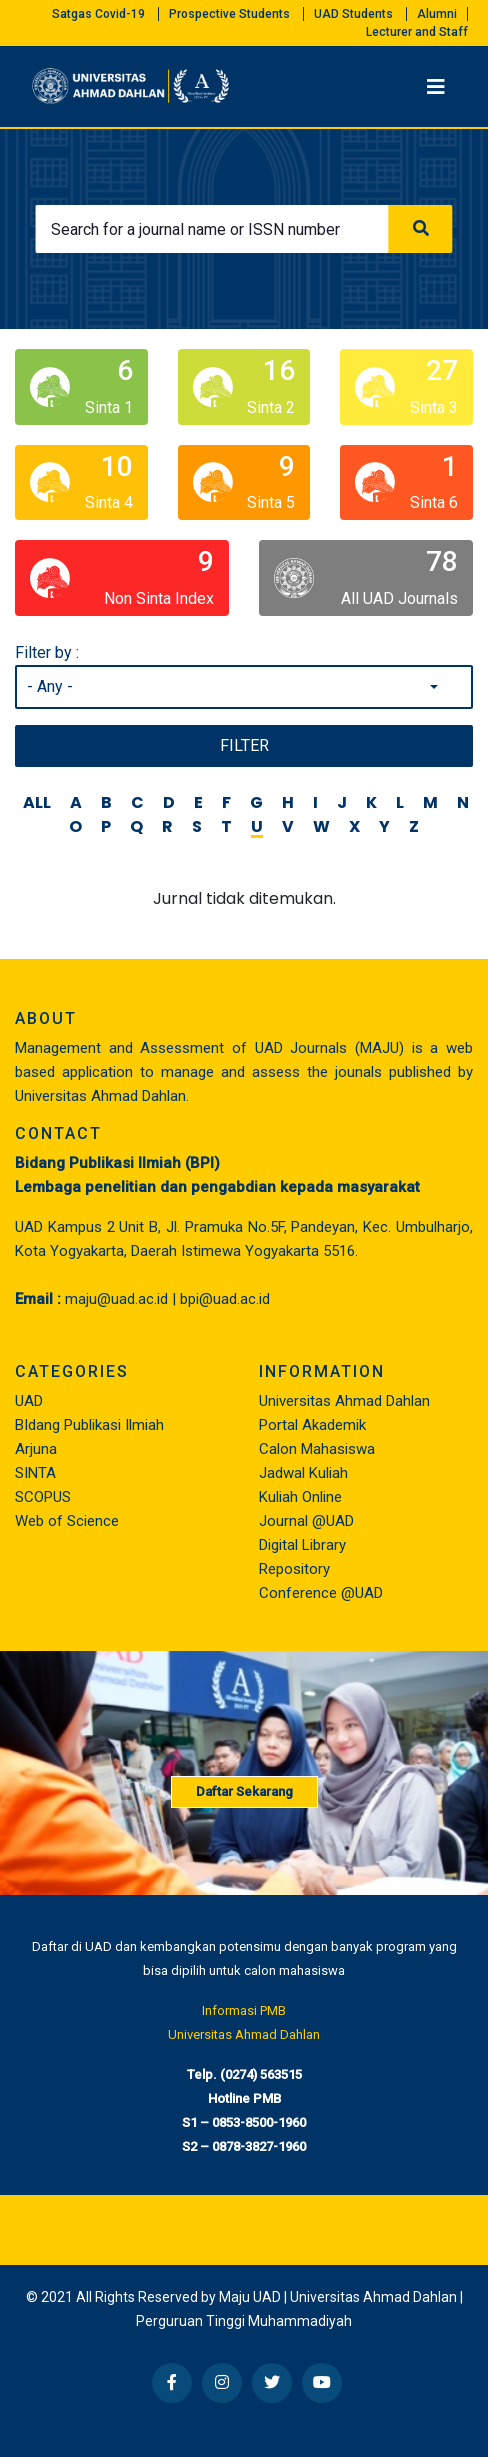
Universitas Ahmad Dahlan (344, 1401)
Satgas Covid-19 (98, 14)
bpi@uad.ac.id (225, 1299)
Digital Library (302, 1545)
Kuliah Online (300, 1497)
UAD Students (353, 14)
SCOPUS (43, 1497)
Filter (244, 745)
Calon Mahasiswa (317, 1449)
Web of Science (67, 1521)
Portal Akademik (312, 1425)
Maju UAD (250, 2297)
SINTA (35, 1473)
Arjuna (36, 1449)
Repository (294, 1569)
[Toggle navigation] (436, 87)
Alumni (437, 14)
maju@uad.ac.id (116, 1299)
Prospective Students (229, 14)
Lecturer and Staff (417, 32)
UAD (29, 1401)
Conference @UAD (321, 1593)
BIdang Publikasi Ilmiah (89, 1425)
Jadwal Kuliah (303, 1473)
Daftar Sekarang (244, 1791)
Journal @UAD (306, 1521)
